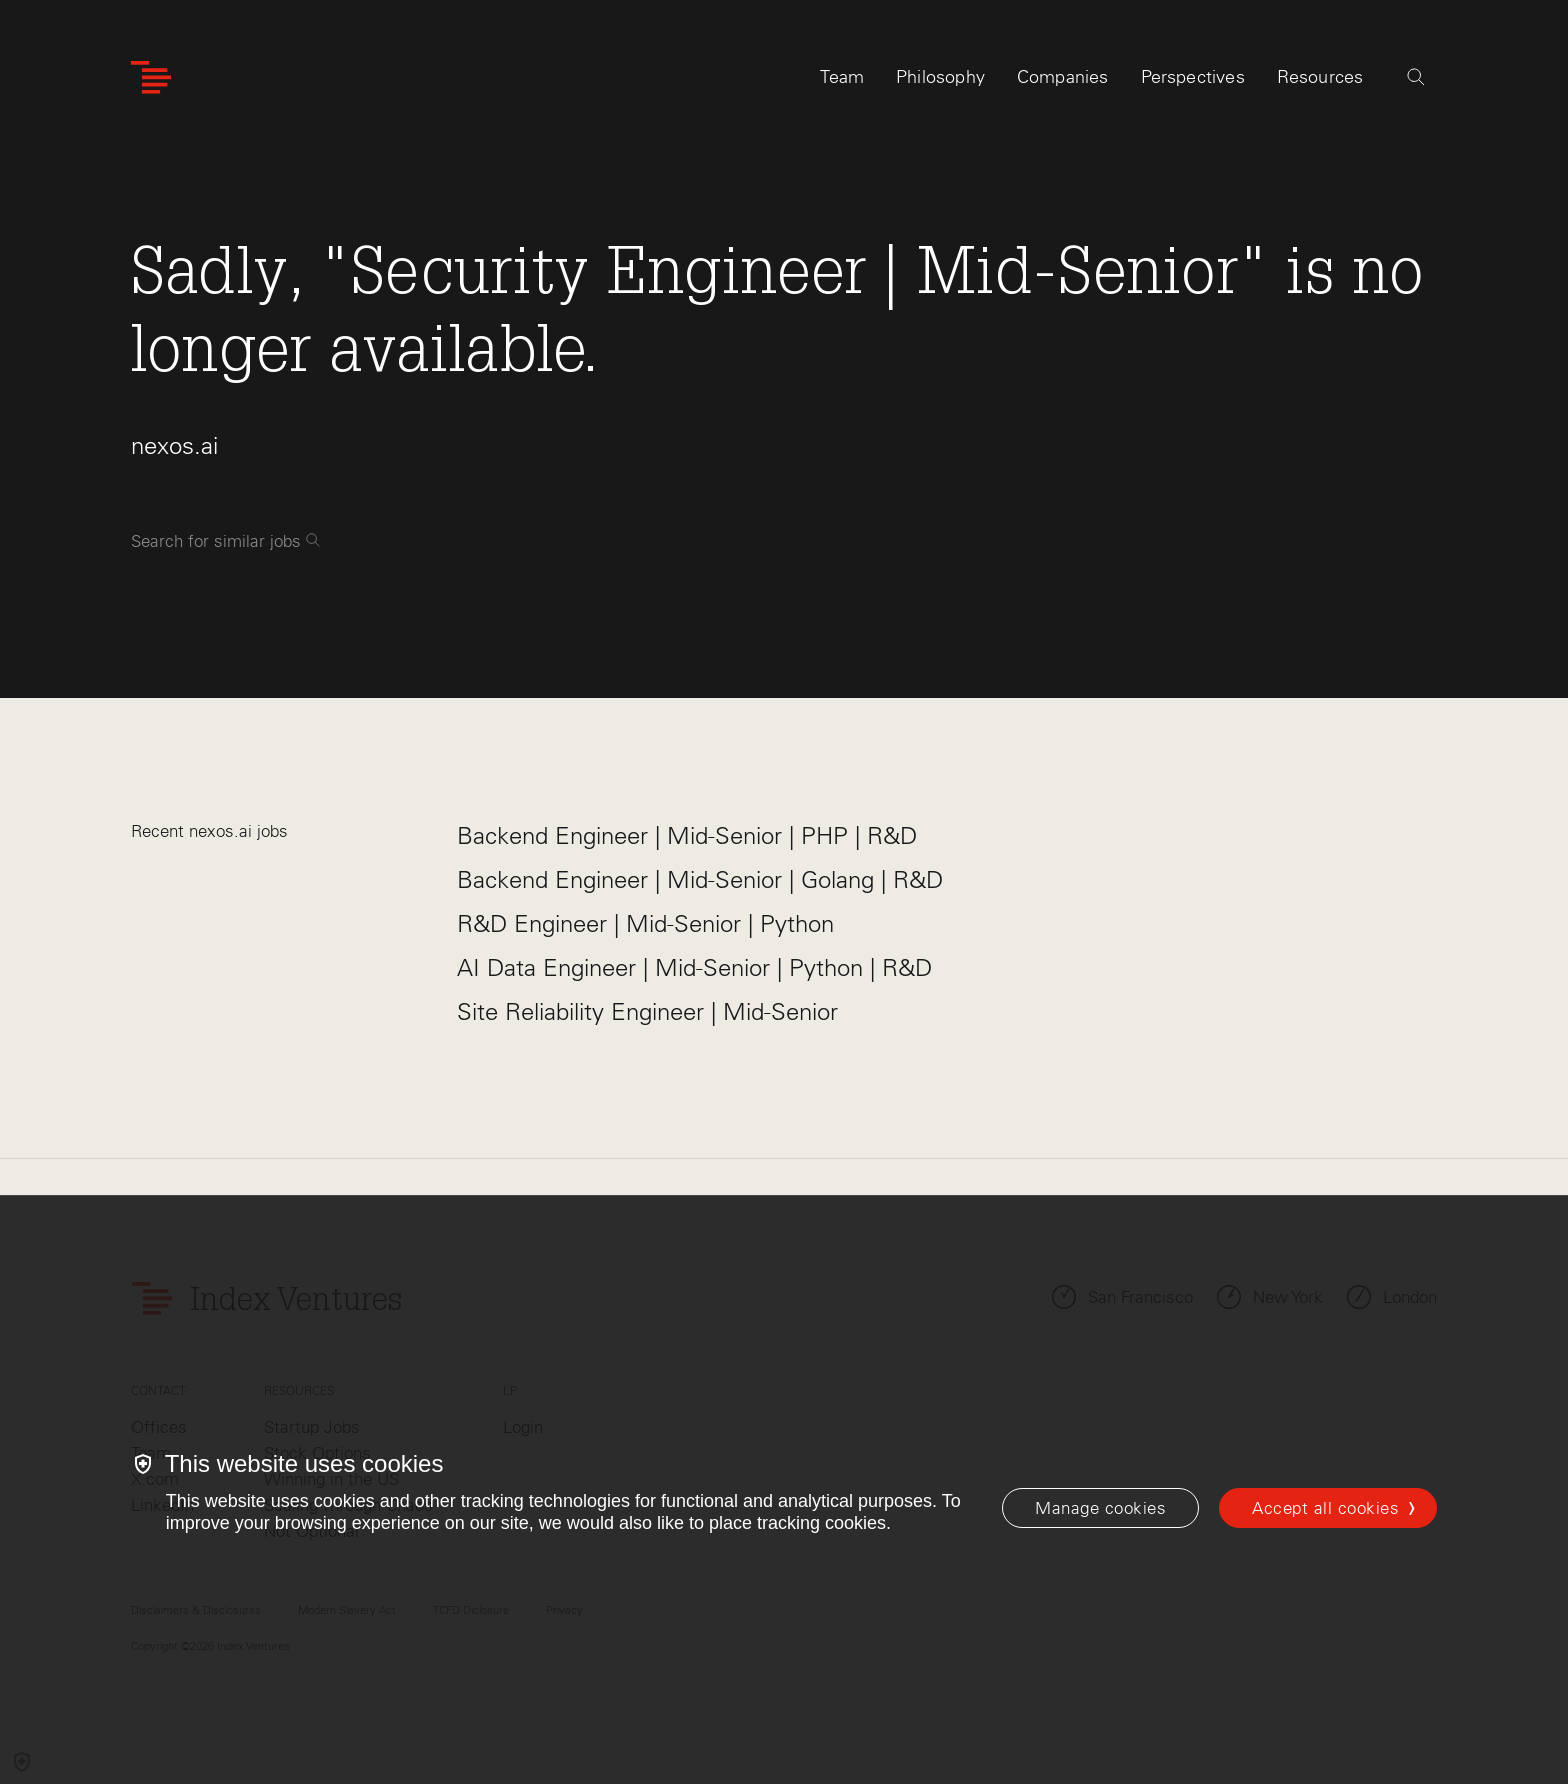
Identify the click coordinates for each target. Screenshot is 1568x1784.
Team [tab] (842, 77)
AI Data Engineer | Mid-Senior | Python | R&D (694, 967)
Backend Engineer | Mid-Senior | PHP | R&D (687, 835)
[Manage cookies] (1100, 1508)
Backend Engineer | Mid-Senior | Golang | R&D (700, 879)
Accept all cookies (1325, 1508)
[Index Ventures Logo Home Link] (151, 77)
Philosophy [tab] (940, 77)
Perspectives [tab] (1193, 77)
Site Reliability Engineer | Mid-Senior (647, 1011)
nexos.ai (174, 445)
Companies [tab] (1063, 77)
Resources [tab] (1320, 77)
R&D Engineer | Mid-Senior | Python (645, 923)
